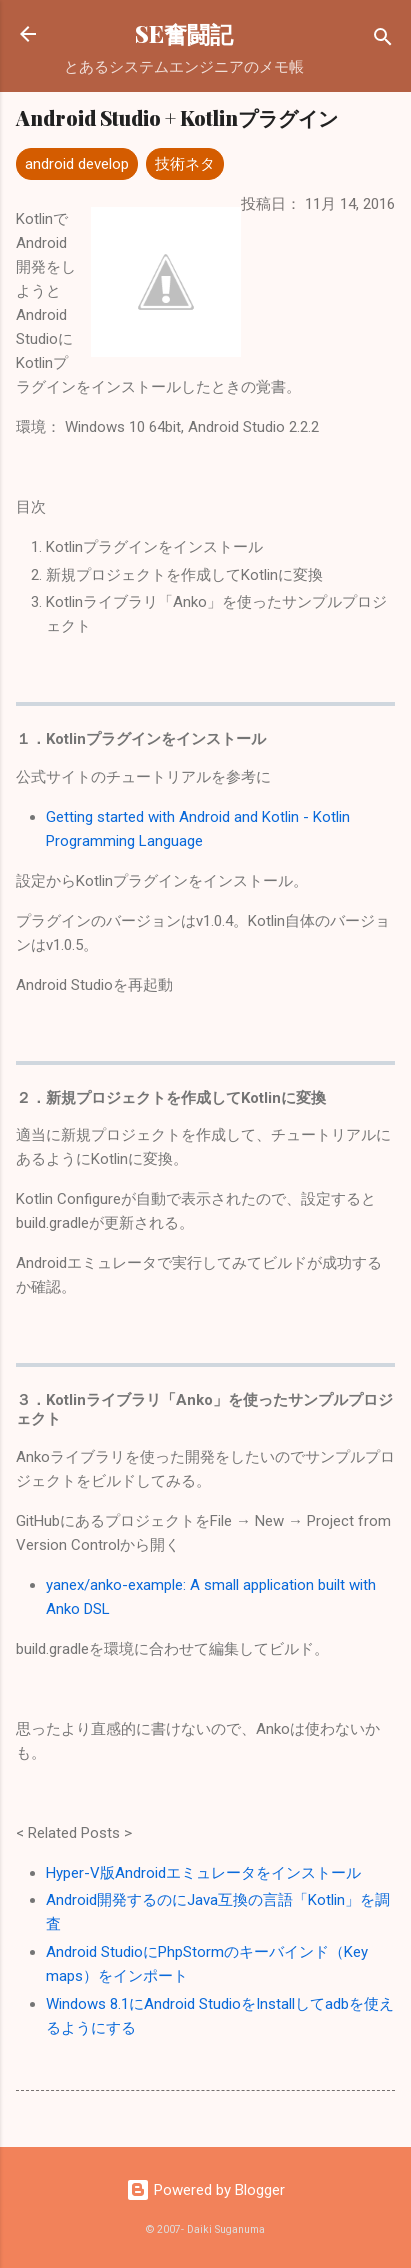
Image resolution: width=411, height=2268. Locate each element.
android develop (77, 164)
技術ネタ (185, 164)
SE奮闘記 (184, 33)
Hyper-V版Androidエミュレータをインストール (203, 1873)
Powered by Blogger (205, 2190)
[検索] (383, 40)
